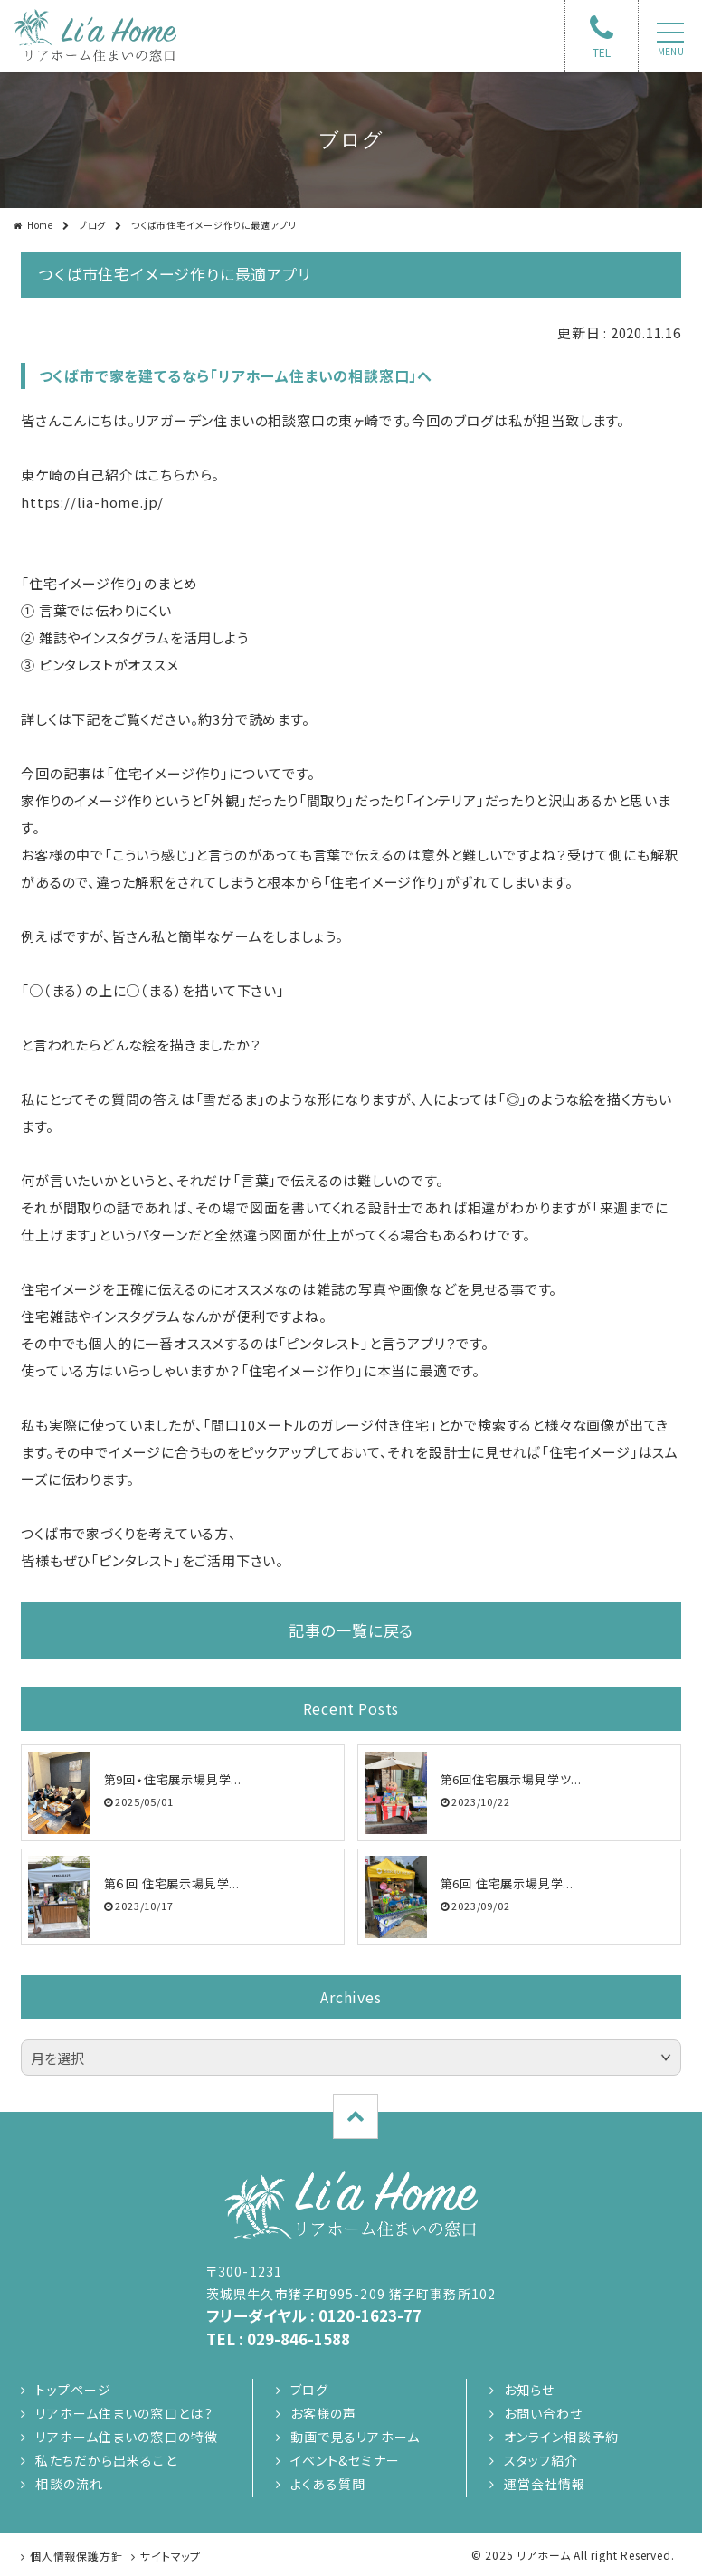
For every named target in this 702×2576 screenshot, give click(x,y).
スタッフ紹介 (541, 2460)
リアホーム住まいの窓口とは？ (124, 2413)
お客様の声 (323, 2413)
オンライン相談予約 (561, 2437)
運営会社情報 (545, 2484)
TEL (602, 52)
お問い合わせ (543, 2413)
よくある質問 (328, 2484)
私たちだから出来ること (105, 2460)
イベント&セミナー (345, 2460)
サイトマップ (170, 2555)
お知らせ (529, 2390)
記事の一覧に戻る (351, 1630)
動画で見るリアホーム (355, 2437)
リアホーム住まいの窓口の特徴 (126, 2437)
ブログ (92, 225)
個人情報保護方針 (76, 2555)
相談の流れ (69, 2484)
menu (671, 51)
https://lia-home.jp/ (92, 501)
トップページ (73, 2390)
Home (40, 225)
